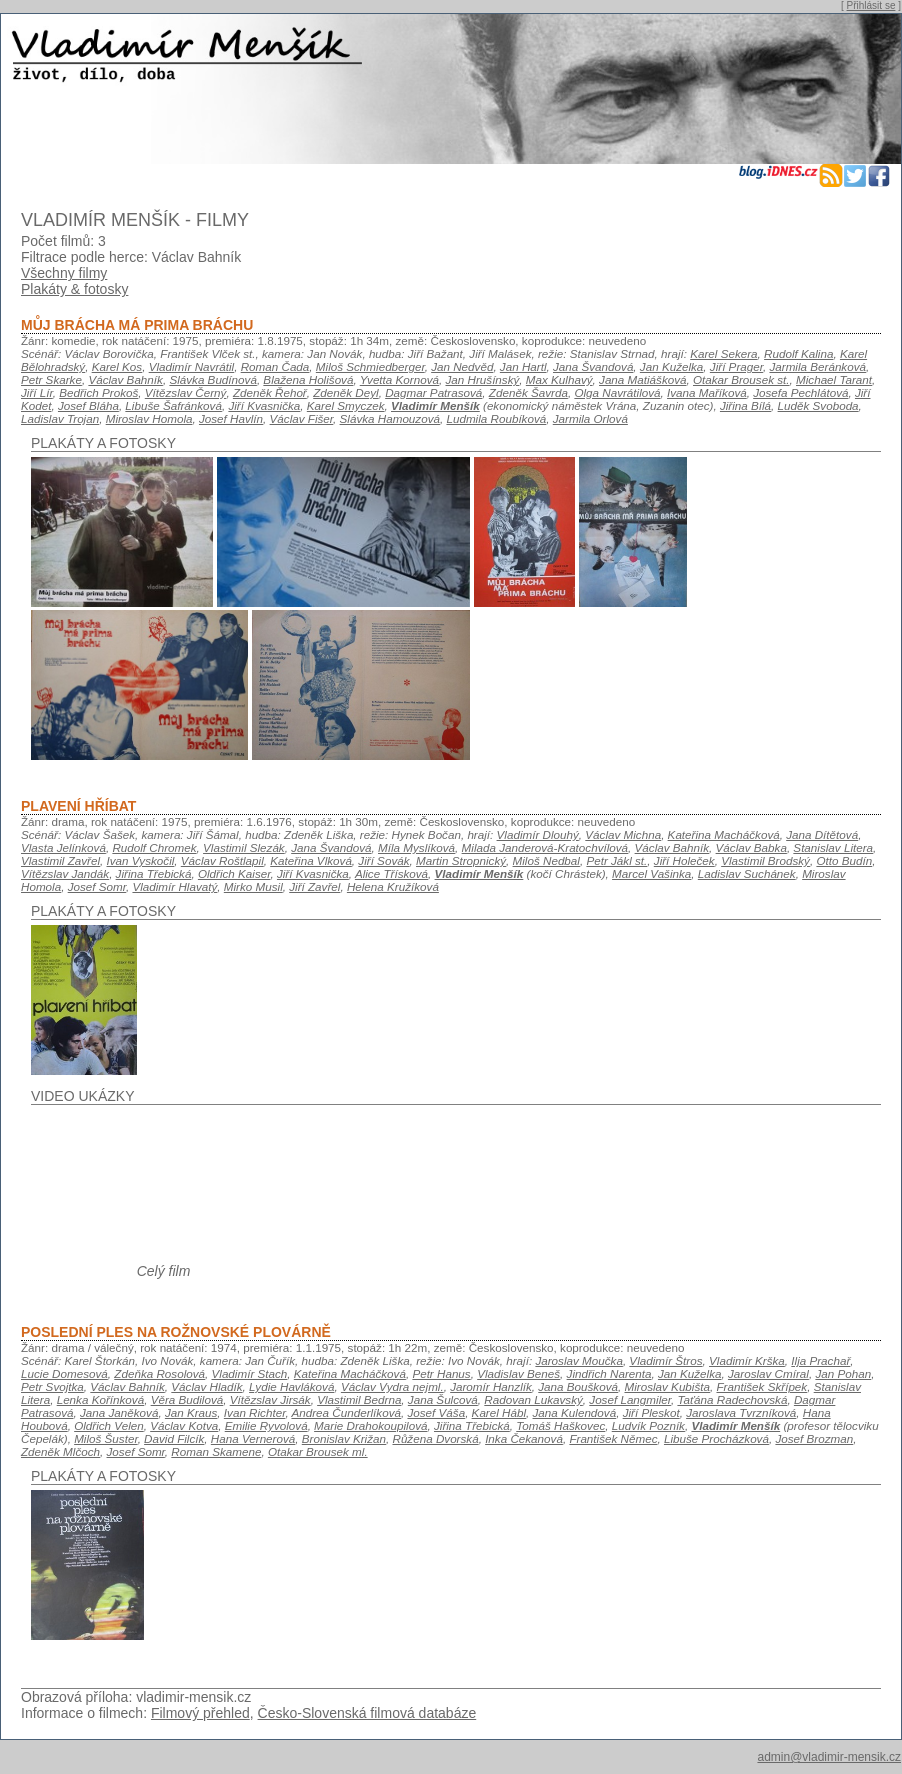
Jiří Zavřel (314, 886)
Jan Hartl (523, 366)
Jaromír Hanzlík (491, 1386)
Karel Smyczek (346, 405)
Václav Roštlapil (222, 860)
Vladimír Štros (665, 1360)
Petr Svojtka (52, 1386)
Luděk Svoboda (818, 405)
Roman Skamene (216, 1451)
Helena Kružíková (393, 886)
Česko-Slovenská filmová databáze (367, 1713)
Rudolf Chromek (154, 847)
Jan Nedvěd (462, 366)
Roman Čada (275, 366)
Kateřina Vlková (311, 860)
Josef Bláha (88, 405)
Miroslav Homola (149, 418)
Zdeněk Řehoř (270, 392)
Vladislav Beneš (518, 1373)
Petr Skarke (51, 379)
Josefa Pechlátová (800, 392)
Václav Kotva (184, 1425)
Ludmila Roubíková (496, 418)
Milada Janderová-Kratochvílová (545, 847)
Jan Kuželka (672, 366)
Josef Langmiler (630, 1399)
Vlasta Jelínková (63, 847)
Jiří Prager (736, 366)
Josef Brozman (814, 1438)
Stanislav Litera (833, 847)
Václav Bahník (125, 379)
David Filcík (174, 1438)
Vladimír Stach (250, 1373)
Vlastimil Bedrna (359, 1399)
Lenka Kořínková (100, 1399)
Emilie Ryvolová (266, 1425)
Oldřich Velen (109, 1425)
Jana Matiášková (642, 379)
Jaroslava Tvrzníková (741, 1412)
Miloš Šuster (105, 1438)
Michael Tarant (834, 379)
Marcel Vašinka (651, 873)
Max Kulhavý (559, 379)
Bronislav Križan (344, 1438)
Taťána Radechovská (732, 1399)
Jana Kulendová (575, 1412)
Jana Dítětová (822, 834)
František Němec (613, 1438)
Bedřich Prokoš (98, 392)
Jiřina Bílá (745, 405)
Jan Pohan (843, 1373)
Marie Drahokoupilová (370, 1425)
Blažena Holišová (308, 379)
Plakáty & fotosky (74, 289)
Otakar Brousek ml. (318, 1451)
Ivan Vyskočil (141, 860)
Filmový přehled (200, 1713)
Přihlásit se (871, 5)
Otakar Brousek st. (741, 379)
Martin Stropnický (461, 860)
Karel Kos (117, 366)
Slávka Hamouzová (390, 418)
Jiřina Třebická (154, 873)
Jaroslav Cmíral (768, 1373)
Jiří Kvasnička (264, 405)
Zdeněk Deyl (345, 392)
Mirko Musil (253, 886)
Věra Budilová (187, 1399)
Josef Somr (97, 886)
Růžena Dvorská (435, 1438)
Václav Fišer (301, 418)
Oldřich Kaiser (234, 873)
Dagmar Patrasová (433, 392)
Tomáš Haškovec (560, 1425)
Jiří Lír (37, 392)
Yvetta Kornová (399, 379)
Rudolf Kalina (798, 353)
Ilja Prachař (820, 1360)
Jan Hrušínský (482, 379)
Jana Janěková (119, 1412)
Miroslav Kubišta (667, 1386)
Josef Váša (436, 1412)
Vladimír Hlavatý (174, 886)
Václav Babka (751, 847)
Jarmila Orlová (590, 418)
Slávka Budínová (212, 379)
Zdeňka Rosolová (159, 1373)
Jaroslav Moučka (578, 1360)
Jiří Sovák (383, 860)
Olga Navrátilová (617, 392)
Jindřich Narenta (609, 1373)
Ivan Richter (255, 1412)
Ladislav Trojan (60, 418)
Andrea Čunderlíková (346, 1412)
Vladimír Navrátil (192, 366)
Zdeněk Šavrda (528, 392)
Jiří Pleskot (651, 1412)
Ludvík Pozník (648, 1425)
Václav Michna (623, 834)
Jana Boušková (578, 1386)
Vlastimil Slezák (244, 847)
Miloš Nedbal (546, 860)
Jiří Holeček (684, 860)
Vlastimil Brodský (765, 860)
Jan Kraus (191, 1412)
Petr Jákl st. (616, 860)
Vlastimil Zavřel (60, 860)
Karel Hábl (499, 1412)
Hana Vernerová (253, 1438)
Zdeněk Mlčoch (60, 1451)
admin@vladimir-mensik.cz (829, 1757)
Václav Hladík (206, 1386)
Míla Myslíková (416, 847)
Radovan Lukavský (533, 1399)
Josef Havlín (231, 418)
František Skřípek (761, 1386)
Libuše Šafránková (173, 405)
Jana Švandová (593, 366)
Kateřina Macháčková (724, 834)
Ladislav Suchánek (747, 873)
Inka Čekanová (524, 1438)
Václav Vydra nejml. (392, 1386)
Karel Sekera (723, 353)
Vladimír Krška (747, 1360)
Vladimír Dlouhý (538, 834)
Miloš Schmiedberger (370, 366)
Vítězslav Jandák (65, 873)
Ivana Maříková (707, 392)
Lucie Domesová (64, 1373)
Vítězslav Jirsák (270, 1399)
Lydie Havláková (291, 1386)
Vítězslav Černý (186, 392)
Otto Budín (844, 860)
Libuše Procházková (716, 1438)
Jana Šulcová (443, 1399)
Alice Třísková (391, 873)
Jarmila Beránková (817, 366)
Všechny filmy (64, 273)
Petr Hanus (441, 1373)
